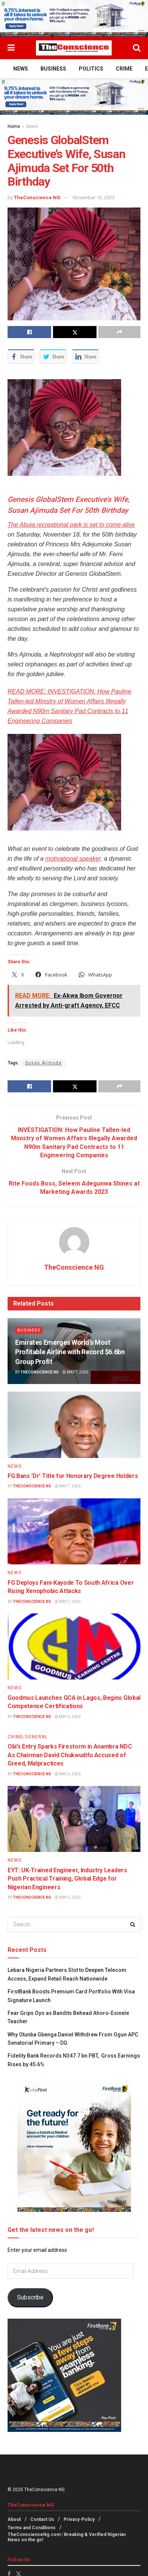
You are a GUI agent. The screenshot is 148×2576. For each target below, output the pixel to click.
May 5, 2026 (68, 1897)
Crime (124, 69)
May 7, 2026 (75, 1372)
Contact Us (42, 2519)
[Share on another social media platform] (119, 332)
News (20, 69)
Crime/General (28, 1737)
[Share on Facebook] (29, 332)
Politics (91, 69)
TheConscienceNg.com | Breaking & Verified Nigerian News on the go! (67, 2537)
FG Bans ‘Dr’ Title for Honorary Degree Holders (73, 1475)
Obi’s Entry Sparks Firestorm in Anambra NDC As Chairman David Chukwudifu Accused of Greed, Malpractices (70, 1755)
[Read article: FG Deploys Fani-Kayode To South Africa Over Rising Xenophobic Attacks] (74, 1531)
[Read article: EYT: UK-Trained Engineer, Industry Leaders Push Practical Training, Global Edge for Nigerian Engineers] (74, 1819)
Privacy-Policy (79, 2519)
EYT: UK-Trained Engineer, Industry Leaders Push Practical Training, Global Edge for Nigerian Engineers (67, 1879)
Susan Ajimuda (43, 1063)
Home (14, 126)
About (14, 2519)
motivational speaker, (73, 858)
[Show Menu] (11, 48)
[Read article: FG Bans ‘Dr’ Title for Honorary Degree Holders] (74, 1425)
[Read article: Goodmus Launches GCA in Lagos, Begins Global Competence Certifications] (74, 1646)
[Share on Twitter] (75, 332)
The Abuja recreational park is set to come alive (71, 524)
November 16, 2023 (94, 197)
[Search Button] (136, 48)
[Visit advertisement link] (74, 18)
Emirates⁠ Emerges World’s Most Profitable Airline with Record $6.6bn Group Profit (70, 1351)
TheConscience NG (37, 197)
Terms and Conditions (32, 2527)
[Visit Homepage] (74, 47)
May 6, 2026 (68, 1717)
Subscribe (30, 2297)
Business (53, 69)
